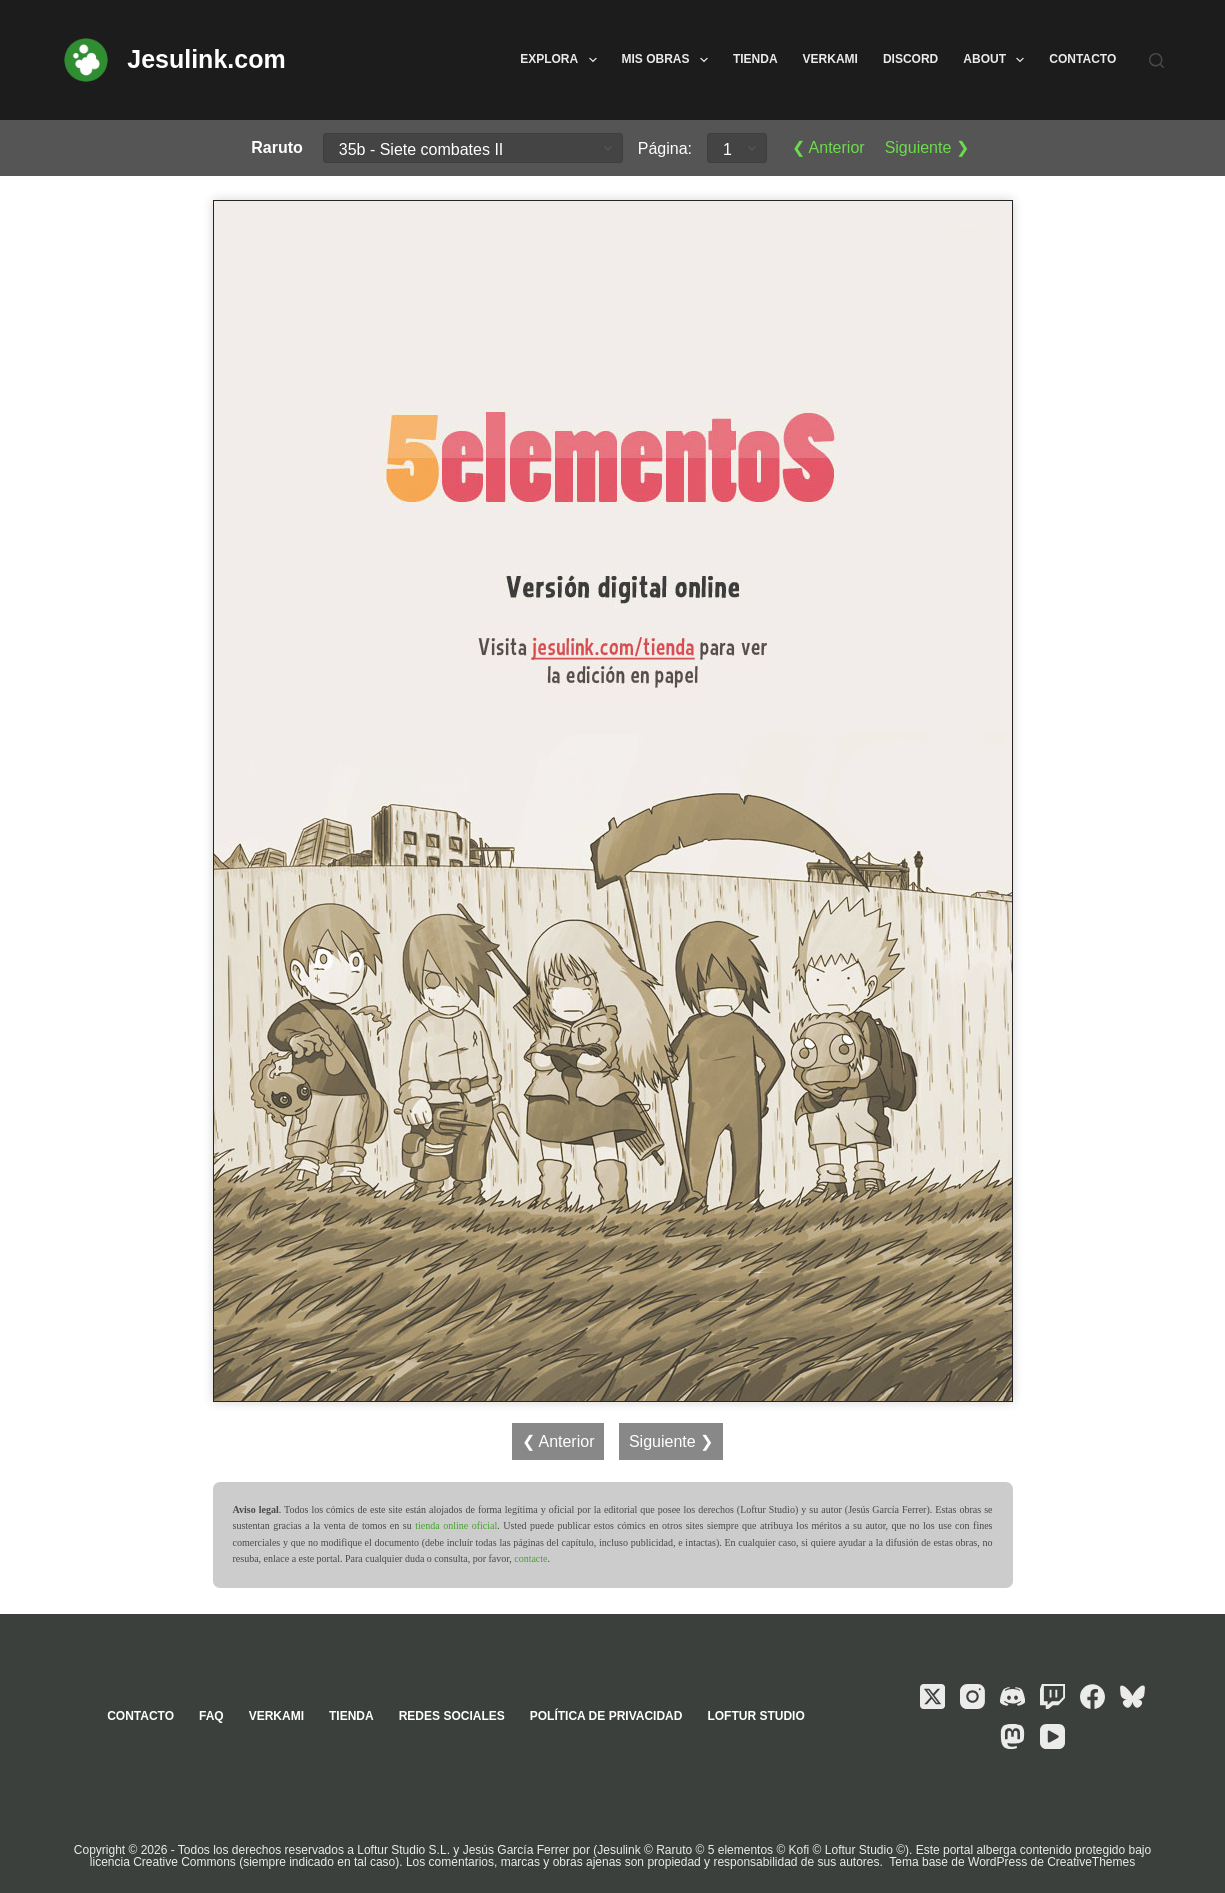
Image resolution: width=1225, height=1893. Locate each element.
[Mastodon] (1012, 1736)
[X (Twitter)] (932, 1696)
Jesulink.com (206, 59)
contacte (530, 1558)
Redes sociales (452, 1716)
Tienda (755, 59)
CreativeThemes (1091, 1862)
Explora (562, 60)
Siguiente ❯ (927, 147)
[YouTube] (1052, 1736)
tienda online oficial (456, 1525)
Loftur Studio (755, 1716)
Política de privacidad (606, 1716)
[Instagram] (972, 1696)
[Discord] (1012, 1696)
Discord (910, 59)
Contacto (1082, 59)
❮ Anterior (828, 147)
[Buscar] (1156, 60)
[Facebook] (1092, 1696)
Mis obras (669, 60)
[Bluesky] (1132, 1696)
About (997, 60)
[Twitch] (1052, 1696)
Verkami (830, 59)
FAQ (211, 1716)
